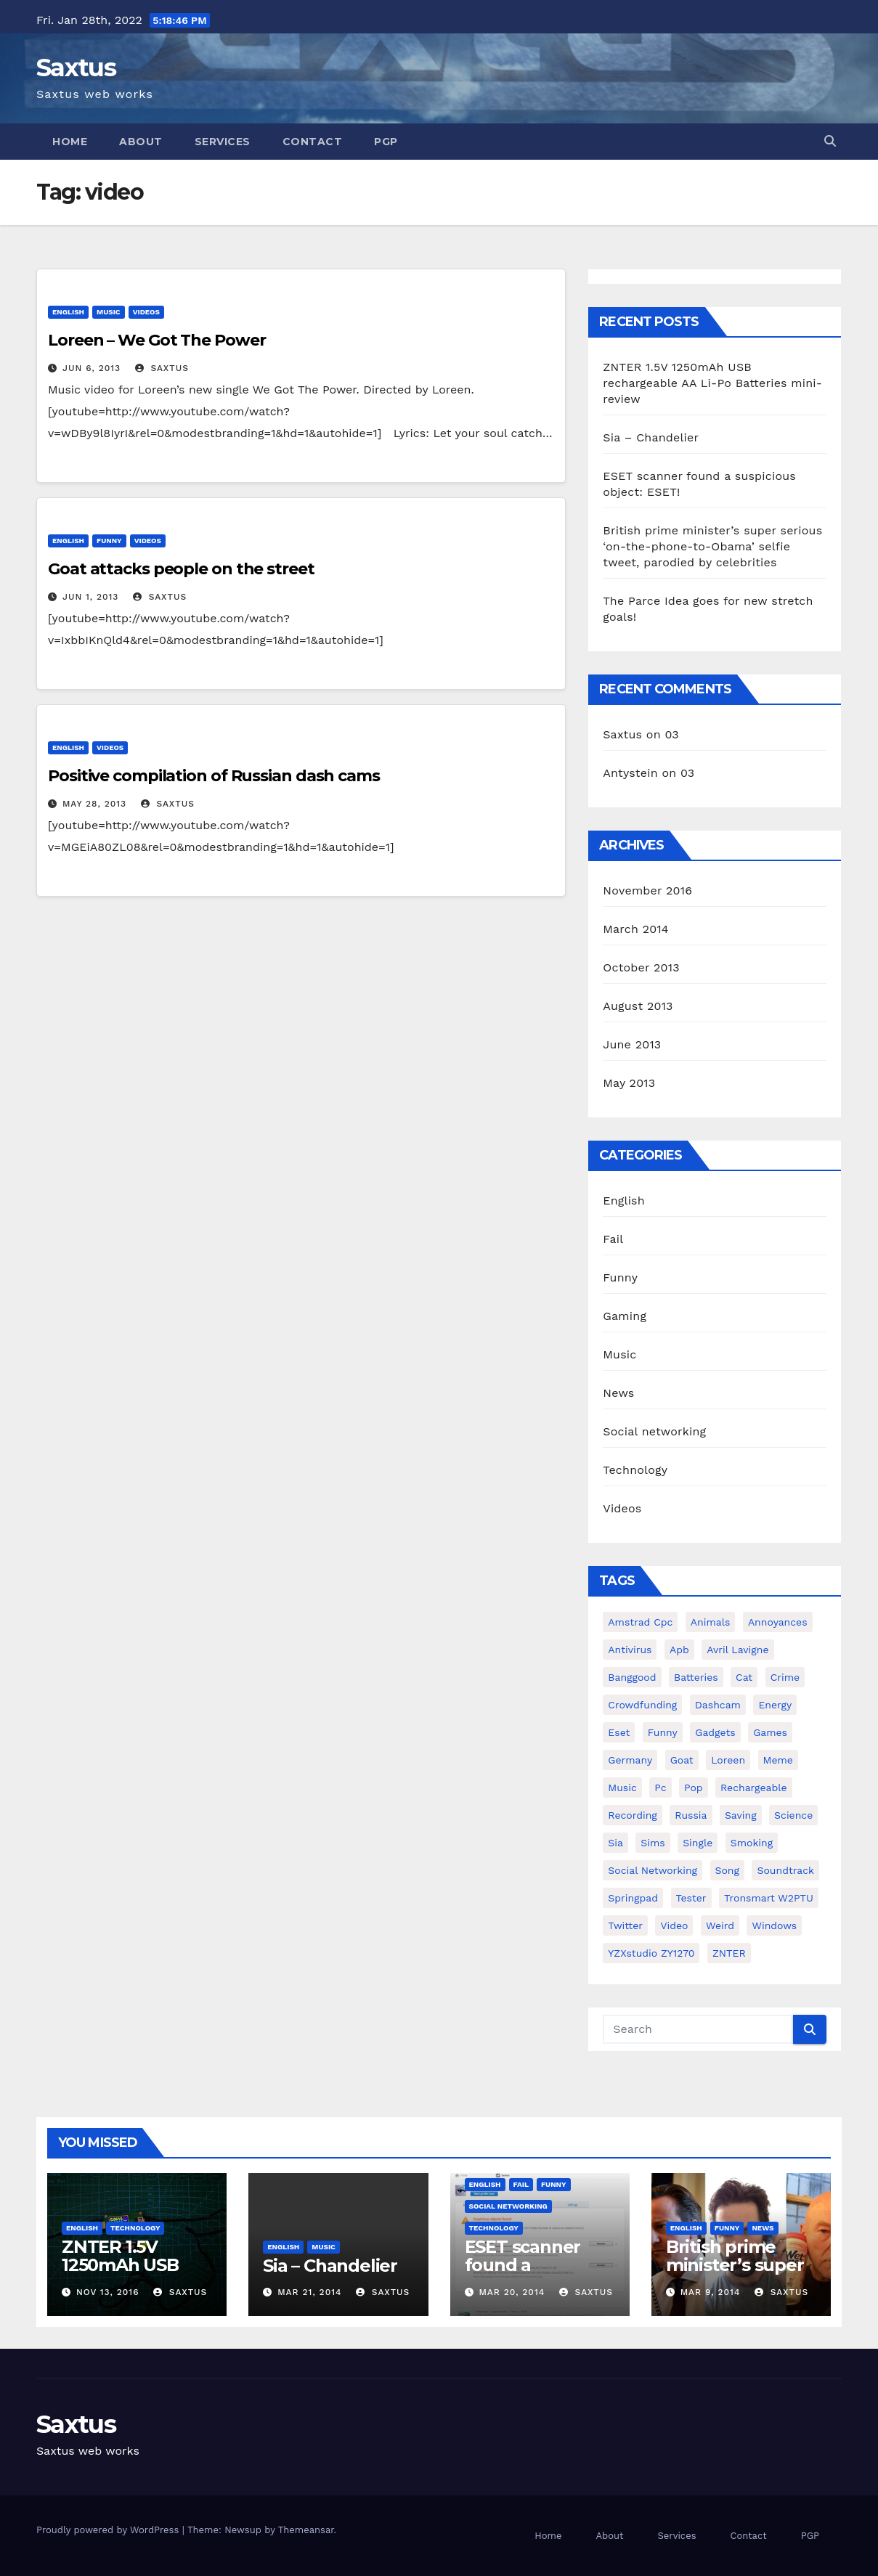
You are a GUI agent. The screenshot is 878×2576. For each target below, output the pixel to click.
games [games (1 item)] (770, 1732)
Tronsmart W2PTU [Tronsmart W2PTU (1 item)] (768, 1898)
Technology (635, 1470)
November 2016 (647, 890)
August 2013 (637, 1006)
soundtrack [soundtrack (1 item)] (785, 1870)
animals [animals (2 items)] (711, 1622)
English (68, 312)
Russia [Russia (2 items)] (691, 1815)
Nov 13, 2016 (107, 2292)
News (618, 1393)
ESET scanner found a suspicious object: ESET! (523, 2274)
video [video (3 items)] (674, 1925)
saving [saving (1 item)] (741, 1815)
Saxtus (75, 67)
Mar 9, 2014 (710, 2292)
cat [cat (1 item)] (744, 1677)
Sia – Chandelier (651, 437)
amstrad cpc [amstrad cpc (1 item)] (640, 1622)
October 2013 (641, 967)
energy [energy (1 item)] (775, 1705)
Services (223, 141)
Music (109, 312)
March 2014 (636, 929)
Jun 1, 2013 (90, 597)
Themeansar (306, 2529)
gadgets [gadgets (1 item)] (715, 1732)
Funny (109, 541)
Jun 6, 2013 (91, 368)
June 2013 (632, 1044)
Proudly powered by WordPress (109, 2529)
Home (69, 141)
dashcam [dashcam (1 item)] (718, 1705)
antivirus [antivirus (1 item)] (629, 1649)
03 (671, 734)
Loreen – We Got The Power (157, 340)
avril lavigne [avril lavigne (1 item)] (737, 1649)
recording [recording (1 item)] (632, 1815)
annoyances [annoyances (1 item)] (778, 1622)
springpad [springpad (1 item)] (633, 1898)
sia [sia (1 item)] (615, 1843)
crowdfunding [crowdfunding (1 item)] (642, 1705)
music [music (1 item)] (622, 1787)
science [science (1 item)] (793, 1815)
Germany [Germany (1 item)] (630, 1760)
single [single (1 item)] (697, 1843)
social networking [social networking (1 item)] (652, 1870)
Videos (146, 312)
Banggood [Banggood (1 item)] (632, 1677)
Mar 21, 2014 (309, 2292)
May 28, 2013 (94, 804)
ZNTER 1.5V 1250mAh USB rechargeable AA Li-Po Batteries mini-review (712, 383)
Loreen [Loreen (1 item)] (728, 1760)
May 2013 (629, 1083)
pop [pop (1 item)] (693, 1787)
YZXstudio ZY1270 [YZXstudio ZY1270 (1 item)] (651, 1953)
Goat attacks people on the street (181, 569)
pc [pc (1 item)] (660, 1787)
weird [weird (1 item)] (720, 1925)
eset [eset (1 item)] (619, 1732)
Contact (312, 141)
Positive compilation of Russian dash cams (214, 776)
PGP (386, 141)
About (141, 141)
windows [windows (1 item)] (774, 1925)
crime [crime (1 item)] (785, 1677)
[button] (830, 141)
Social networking (654, 1431)
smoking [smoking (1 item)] (752, 1843)
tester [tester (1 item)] (691, 1898)
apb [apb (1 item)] (679, 1649)
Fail (613, 1239)
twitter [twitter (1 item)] (625, 1925)
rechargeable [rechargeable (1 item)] (753, 1787)
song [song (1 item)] (727, 1870)
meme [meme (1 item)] (778, 1760)
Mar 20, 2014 (512, 2292)
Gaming (624, 1316)
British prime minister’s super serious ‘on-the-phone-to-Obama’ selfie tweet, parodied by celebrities (712, 546)
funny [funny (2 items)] (663, 1732)
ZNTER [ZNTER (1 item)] (729, 1953)
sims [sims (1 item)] (652, 1843)
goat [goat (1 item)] (682, 1760)
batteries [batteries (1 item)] (696, 1677)
